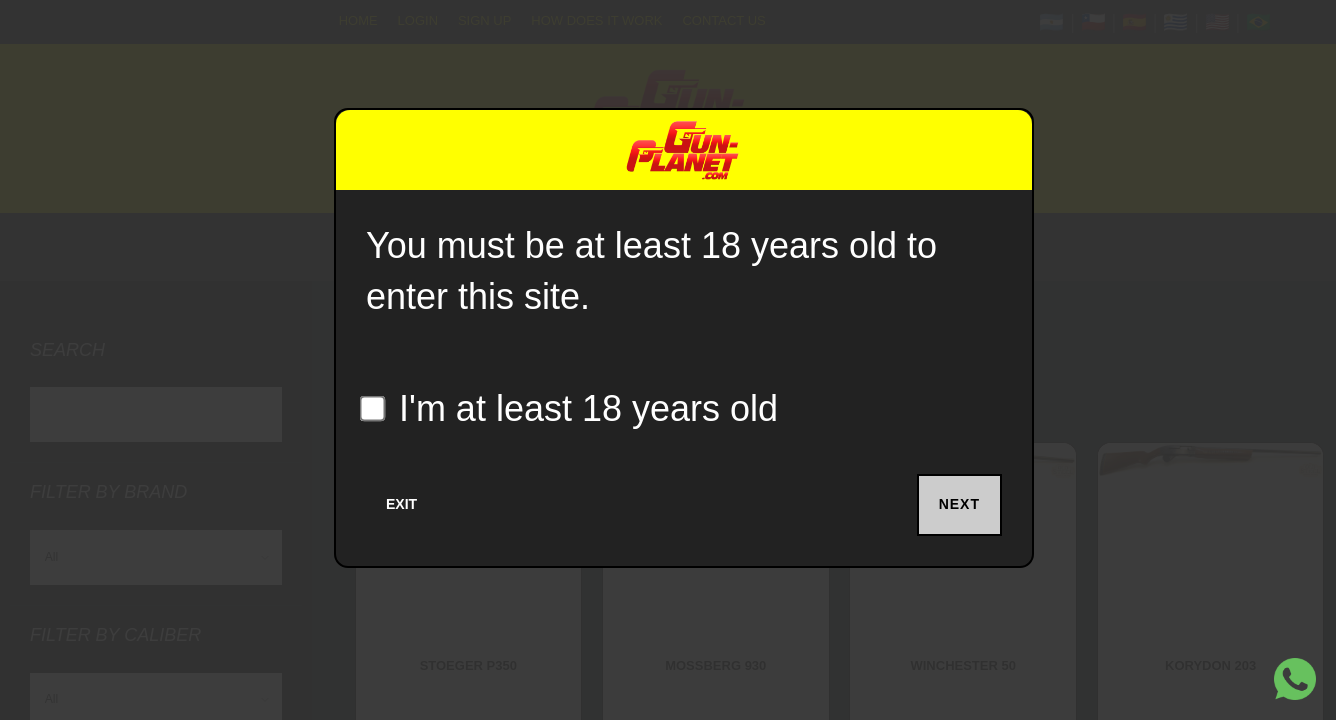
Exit (401, 504)
